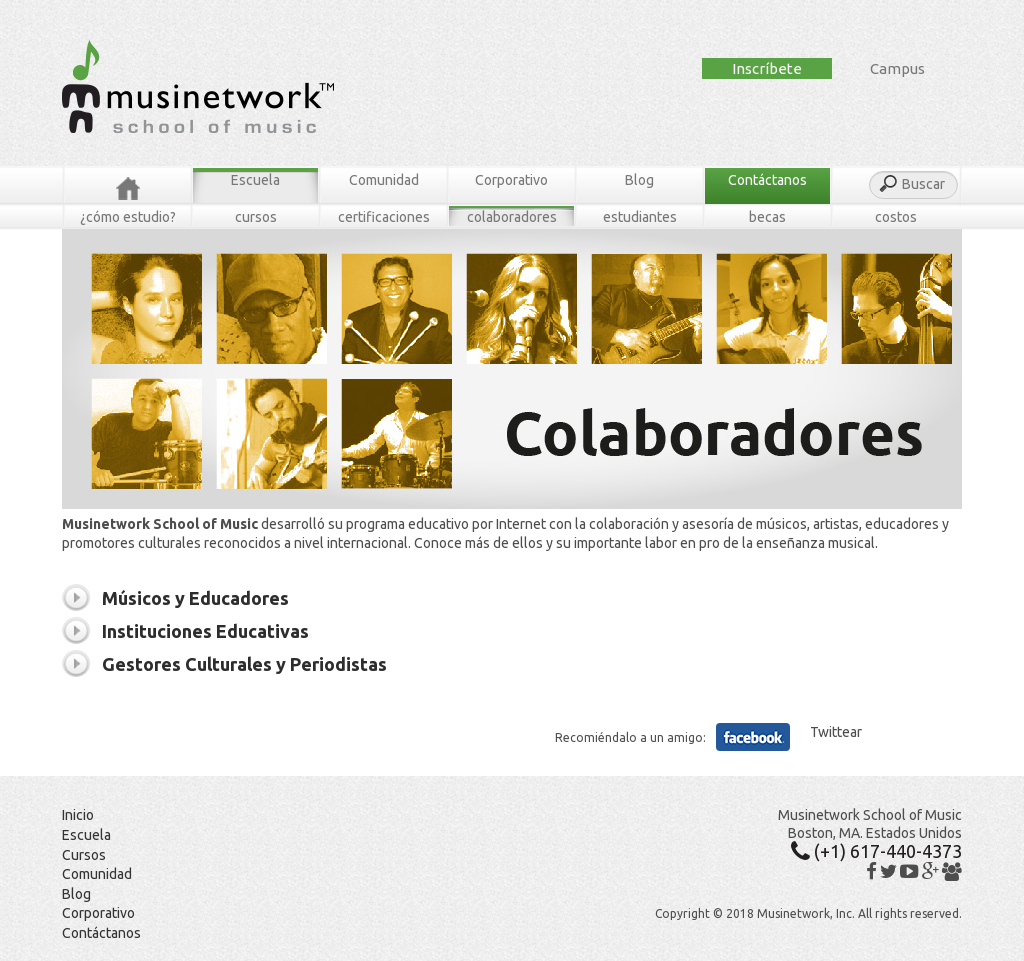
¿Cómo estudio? (128, 217)
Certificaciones (384, 217)
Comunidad (384, 180)
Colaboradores (512, 217)
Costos (896, 217)
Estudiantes (640, 217)
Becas (767, 217)
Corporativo (511, 180)
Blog (639, 180)
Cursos (256, 217)
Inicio (78, 815)
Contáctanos (767, 180)
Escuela (255, 180)
